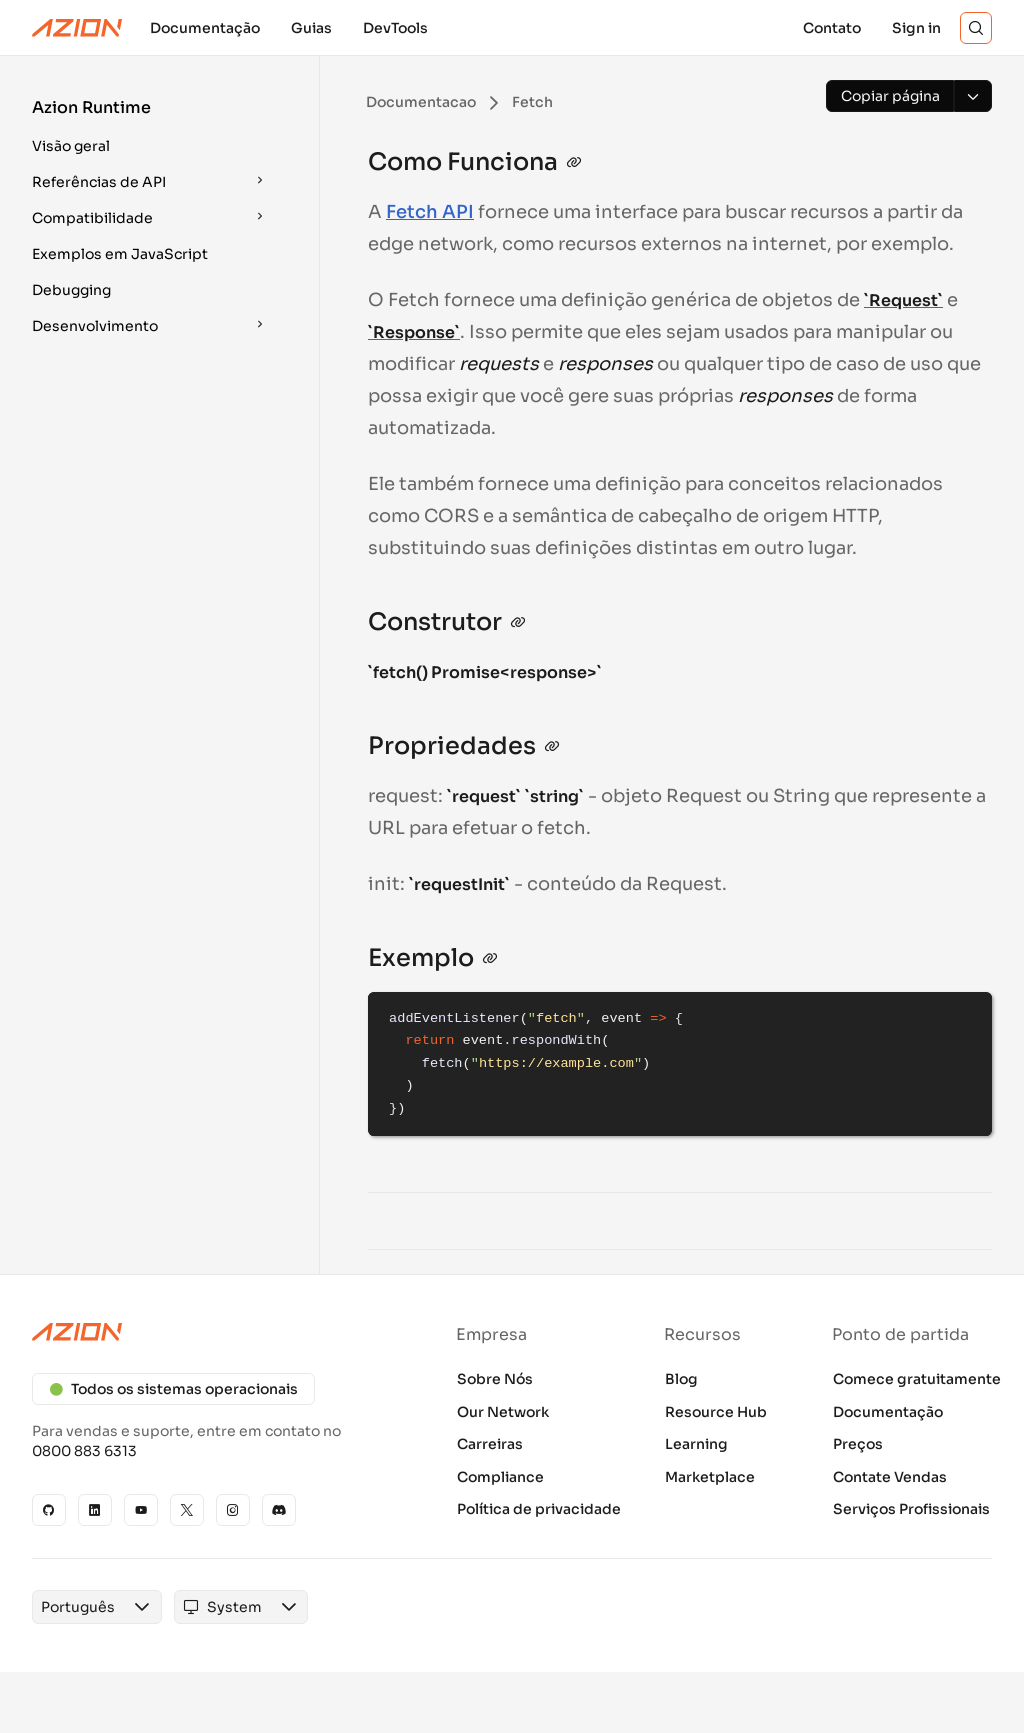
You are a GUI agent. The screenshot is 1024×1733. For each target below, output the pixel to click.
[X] (187, 1510)
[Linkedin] (95, 1510)
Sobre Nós (495, 1379)
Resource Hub (716, 1412)
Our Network (503, 1412)
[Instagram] (233, 1510)
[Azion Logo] (77, 28)
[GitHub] (49, 1510)
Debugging (71, 290)
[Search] (976, 28)
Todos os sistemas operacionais (173, 1389)
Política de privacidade (539, 1509)
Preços (858, 1444)
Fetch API (430, 212)
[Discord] (279, 1510)
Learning (696, 1444)
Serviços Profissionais (911, 1509)
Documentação (888, 1412)
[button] (152, 130)
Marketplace (710, 1477)
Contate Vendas (890, 1477)
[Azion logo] (212, 1332)
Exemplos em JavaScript (120, 254)
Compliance (500, 1477)
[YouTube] (141, 1510)
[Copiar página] (890, 96)
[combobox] (78, 1607)
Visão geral (71, 146)
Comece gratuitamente (917, 1379)
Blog (681, 1379)
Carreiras (490, 1444)
